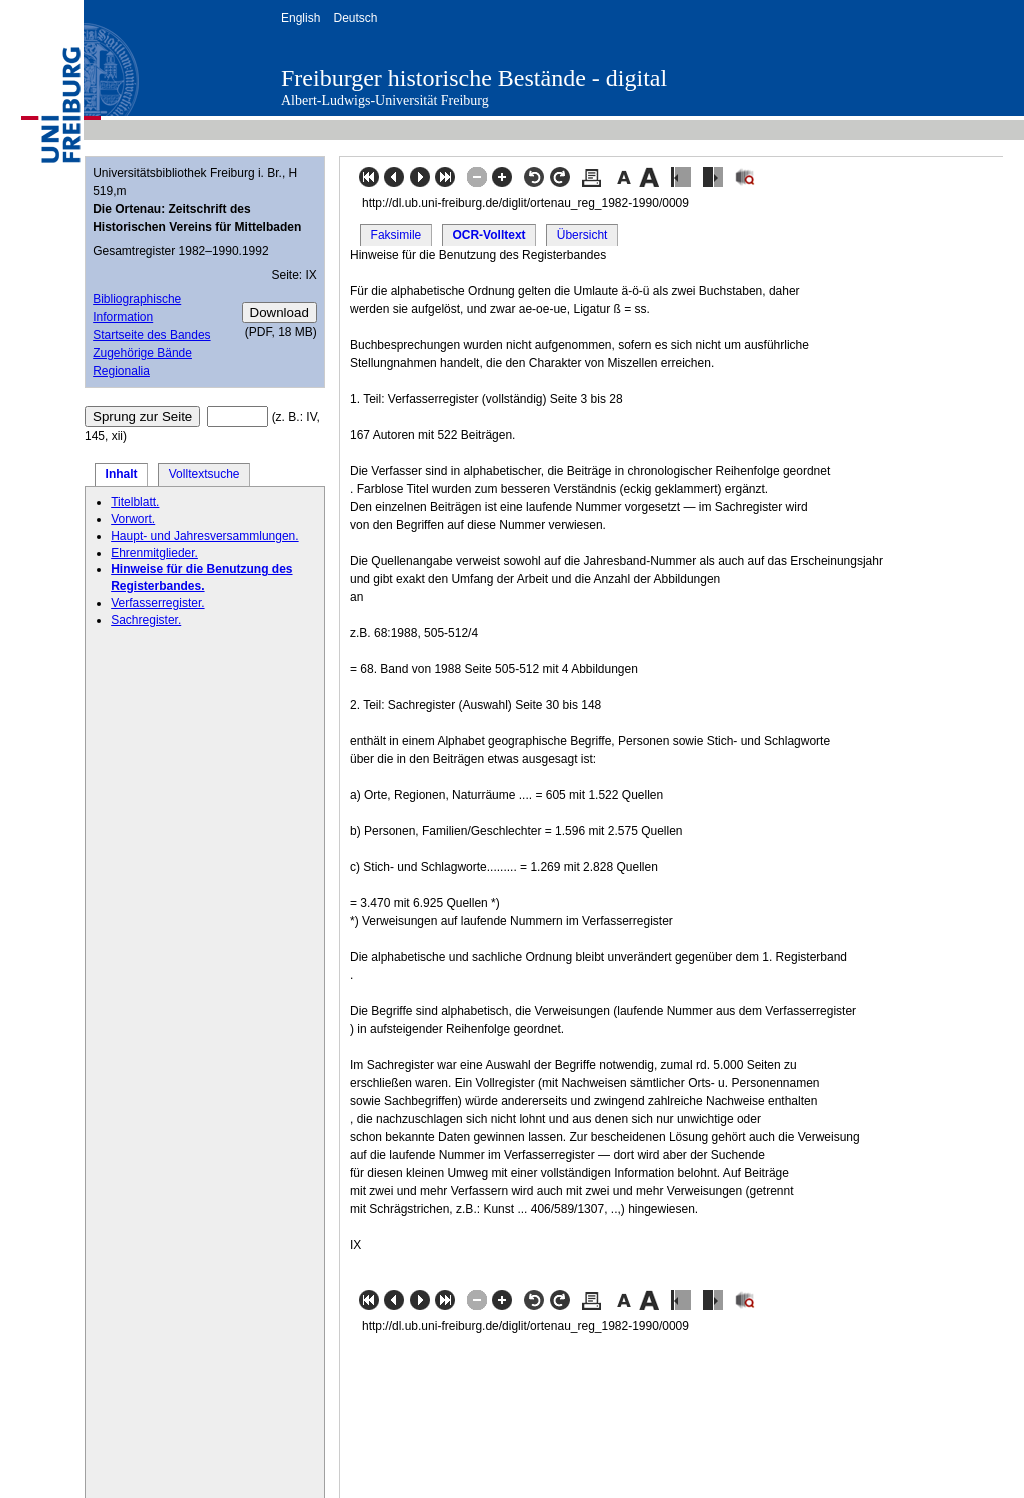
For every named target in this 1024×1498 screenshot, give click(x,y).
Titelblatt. (135, 502)
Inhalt (122, 474)
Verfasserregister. (157, 603)
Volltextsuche (204, 474)
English (300, 18)
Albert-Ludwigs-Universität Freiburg (385, 100)
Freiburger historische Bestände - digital (474, 78)
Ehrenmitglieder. (154, 553)
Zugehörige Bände (142, 353)
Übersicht (582, 235)
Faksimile (396, 235)
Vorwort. (133, 519)
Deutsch (355, 18)
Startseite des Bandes (151, 335)
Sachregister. (146, 620)
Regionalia (121, 371)
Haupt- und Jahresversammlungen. (204, 536)
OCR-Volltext (488, 235)
